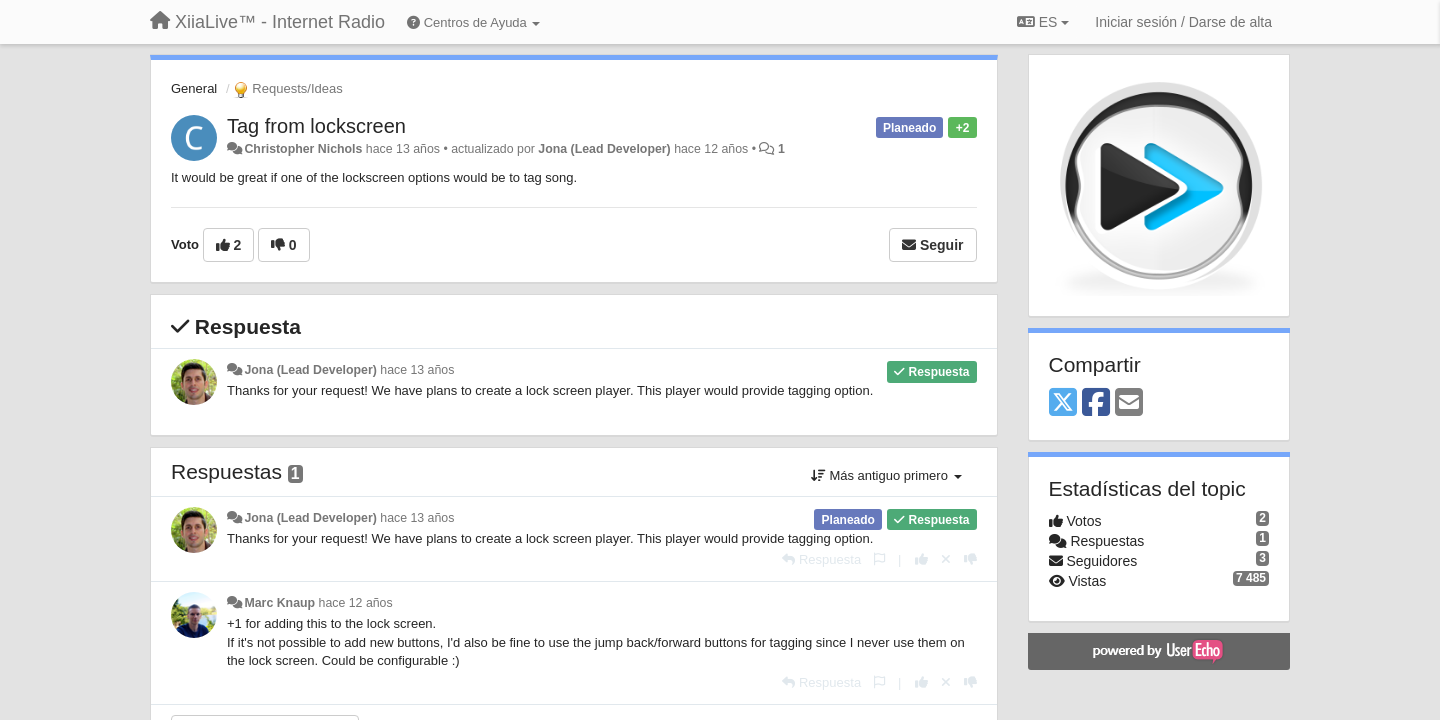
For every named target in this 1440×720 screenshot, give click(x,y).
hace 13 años (417, 370)
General (194, 88)
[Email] (1129, 403)
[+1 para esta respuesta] (921, 559)
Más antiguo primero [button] (886, 475)
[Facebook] (1096, 403)
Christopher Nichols (303, 149)
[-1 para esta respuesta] (970, 559)
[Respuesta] (821, 559)
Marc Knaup (279, 603)
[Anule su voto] (946, 559)
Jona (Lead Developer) (604, 149)
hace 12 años (356, 603)
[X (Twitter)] (1063, 403)
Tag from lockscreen (316, 126)
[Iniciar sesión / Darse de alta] (1183, 22)
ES (1043, 22)
